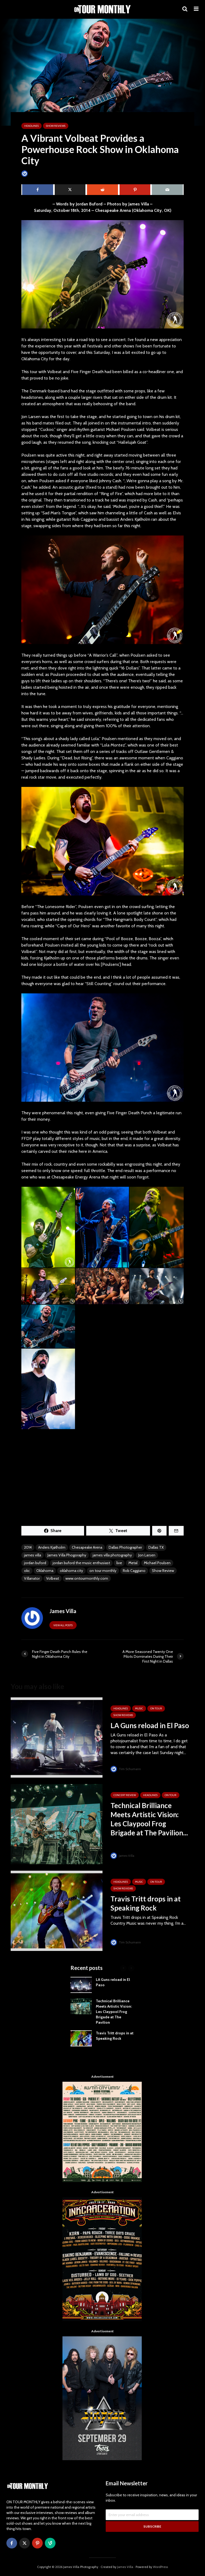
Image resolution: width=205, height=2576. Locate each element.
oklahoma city (71, 1570)
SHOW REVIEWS (55, 126)
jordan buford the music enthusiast (81, 1562)
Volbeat (52, 1578)
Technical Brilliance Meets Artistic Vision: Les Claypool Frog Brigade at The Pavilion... (149, 1819)
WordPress (160, 2567)
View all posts (63, 1625)
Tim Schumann (126, 1769)
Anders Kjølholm (51, 1547)
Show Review (163, 1570)
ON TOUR (156, 1708)
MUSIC (139, 1708)
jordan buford (35, 1562)
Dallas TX (156, 1547)
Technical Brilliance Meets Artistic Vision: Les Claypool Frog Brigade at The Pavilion (114, 2012)
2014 (28, 1547)
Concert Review (124, 1795)
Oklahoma (44, 1570)
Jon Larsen (146, 1555)
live (119, 1562)
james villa (32, 1555)
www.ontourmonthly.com (86, 1578)
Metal (132, 1562)
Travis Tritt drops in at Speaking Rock (146, 1903)
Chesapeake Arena (87, 1547)
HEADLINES (31, 126)
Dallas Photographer (125, 1547)
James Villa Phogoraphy (67, 1555)
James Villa (33, 173)
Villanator (32, 1578)
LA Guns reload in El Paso (150, 1725)
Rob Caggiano (134, 1570)
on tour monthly (102, 1570)
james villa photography (112, 1555)
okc (27, 1570)
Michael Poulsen (157, 1562)
